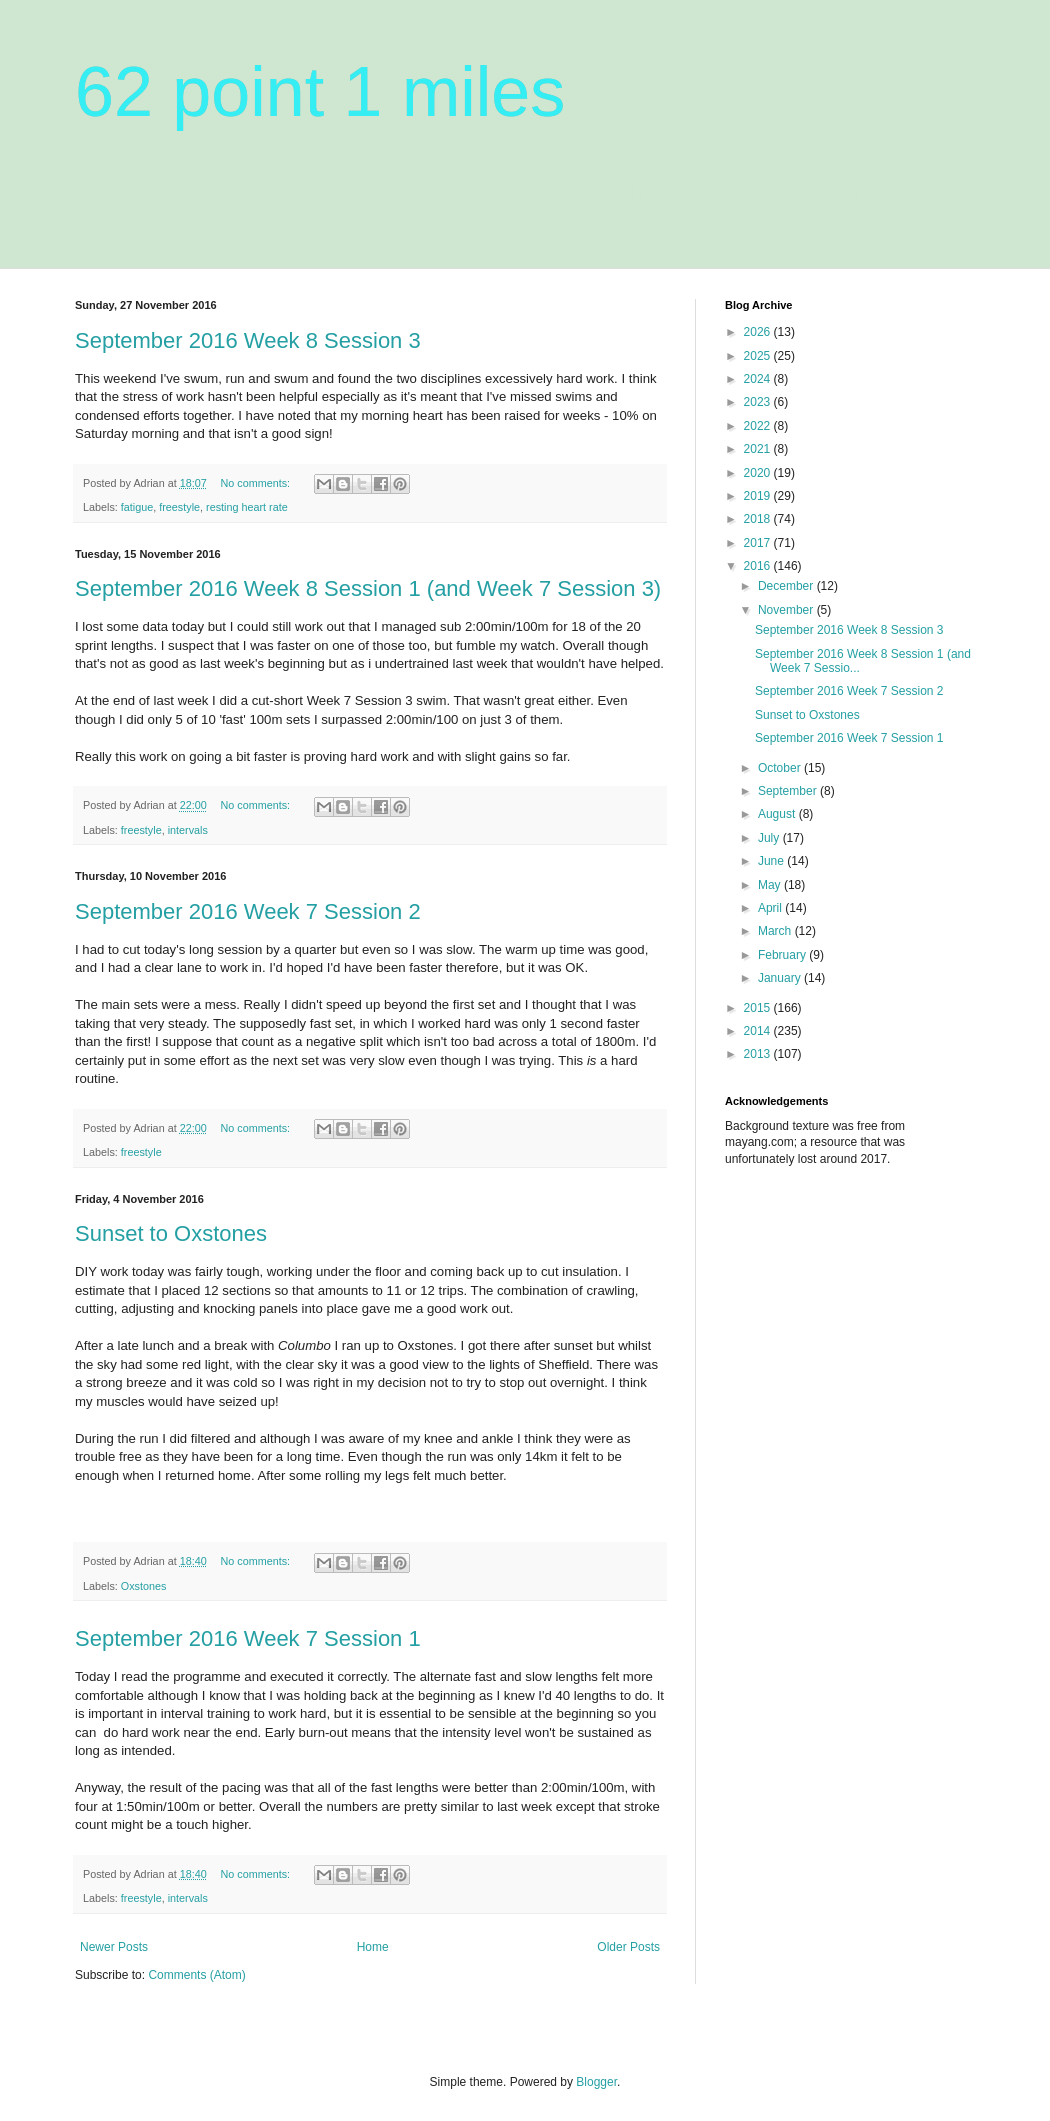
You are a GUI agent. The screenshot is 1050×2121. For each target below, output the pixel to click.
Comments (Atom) (196, 1975)
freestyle (179, 507)
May (771, 885)
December (787, 586)
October (781, 768)
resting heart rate (247, 507)
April (771, 908)
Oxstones (144, 1586)
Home (373, 1947)
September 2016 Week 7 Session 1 (248, 1638)
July (770, 838)
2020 (759, 473)
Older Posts (628, 1947)
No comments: (256, 483)
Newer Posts (114, 1947)
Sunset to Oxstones (171, 1233)
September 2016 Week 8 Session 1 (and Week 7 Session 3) (368, 588)
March (776, 931)
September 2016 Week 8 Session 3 (248, 340)
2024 (759, 379)
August (778, 814)
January (781, 978)
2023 (759, 402)
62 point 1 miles (320, 92)
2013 (759, 1054)
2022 (759, 426)
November (787, 610)
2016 (759, 566)
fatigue (137, 507)
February (783, 955)
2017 (759, 543)
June (772, 861)
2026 (759, 332)
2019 (759, 496)
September (789, 791)
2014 (759, 1031)
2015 (759, 1008)
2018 (759, 519)
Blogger (596, 2082)
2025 (759, 356)
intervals (188, 830)
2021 (759, 449)
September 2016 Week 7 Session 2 (248, 911)
